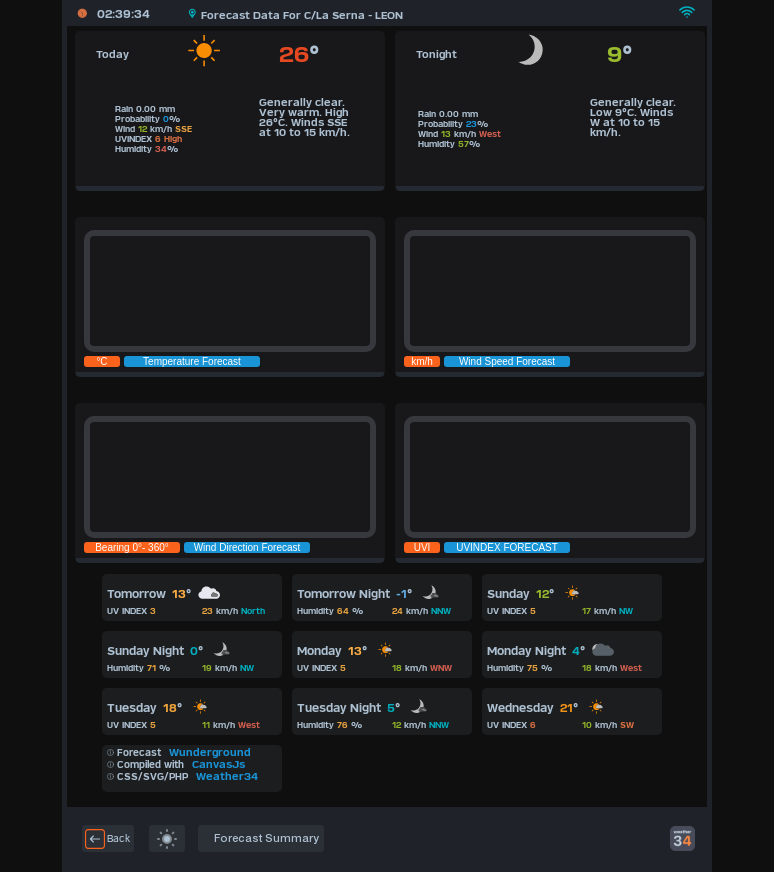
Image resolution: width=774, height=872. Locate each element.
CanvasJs (218, 764)
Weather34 (227, 776)
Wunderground (210, 752)
